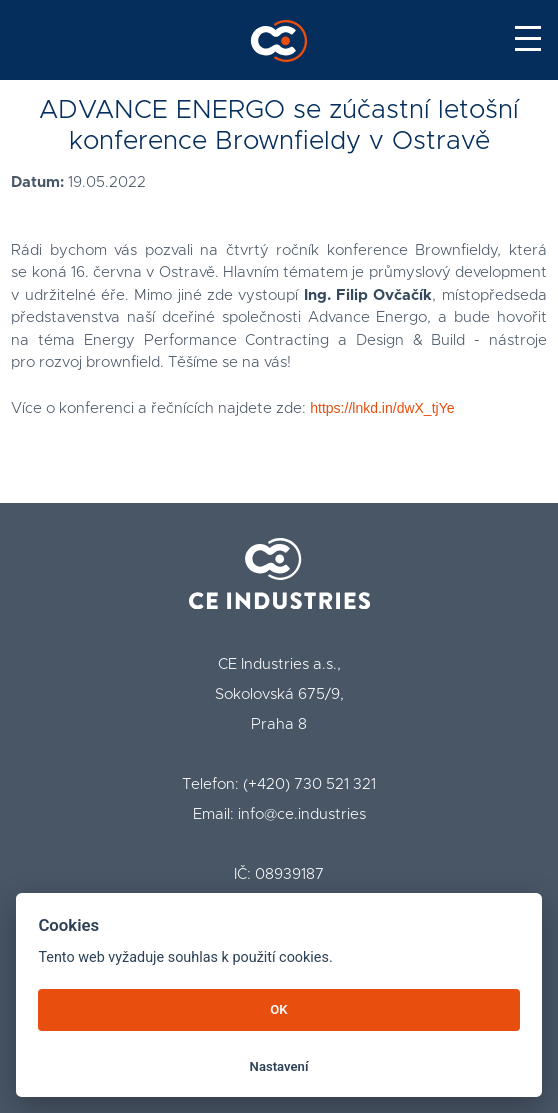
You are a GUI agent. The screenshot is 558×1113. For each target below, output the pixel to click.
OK (278, 1009)
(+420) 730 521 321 (309, 784)
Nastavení (279, 1066)
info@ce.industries (302, 814)
